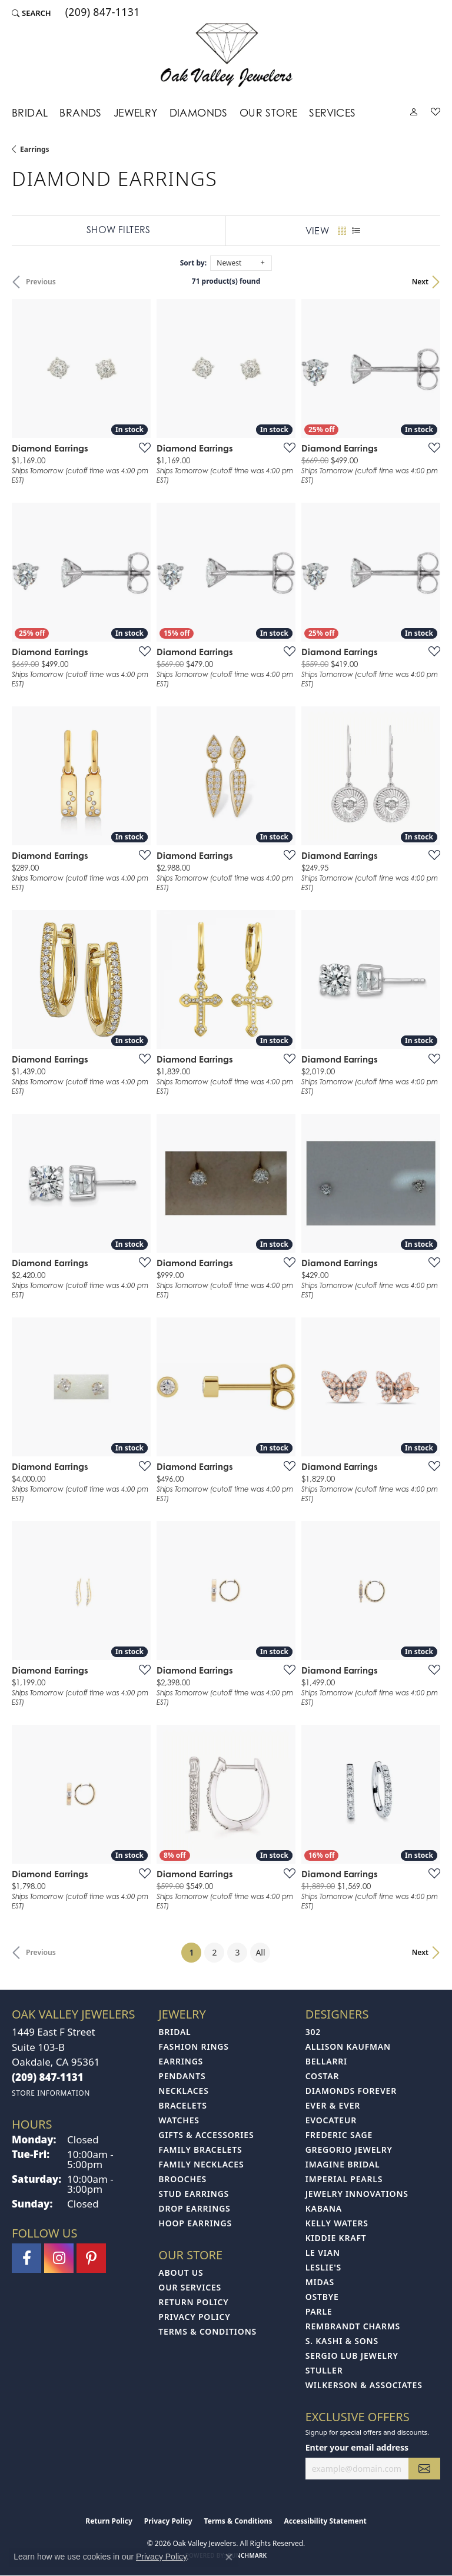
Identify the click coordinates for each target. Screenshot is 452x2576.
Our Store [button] (269, 113)
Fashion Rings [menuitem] (193, 2046)
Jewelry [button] (136, 113)
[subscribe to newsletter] (424, 2468)
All (260, 1952)
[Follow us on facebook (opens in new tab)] (26, 2258)
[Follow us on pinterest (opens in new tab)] (91, 2258)
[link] (101, 13)
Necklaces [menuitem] (183, 2090)
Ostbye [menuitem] (322, 2296)
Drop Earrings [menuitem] (194, 2208)
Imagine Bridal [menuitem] (342, 2164)
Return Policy (193, 2302)
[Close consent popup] (228, 2557)
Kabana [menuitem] (323, 2208)
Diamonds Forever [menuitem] (351, 2090)
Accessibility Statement (325, 2521)
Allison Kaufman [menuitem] (348, 2046)
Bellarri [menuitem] (326, 2061)
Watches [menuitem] (179, 2120)
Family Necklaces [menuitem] (201, 2164)
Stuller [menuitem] (324, 2370)
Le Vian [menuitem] (322, 2252)
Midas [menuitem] (319, 2282)
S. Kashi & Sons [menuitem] (341, 2340)
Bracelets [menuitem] (182, 2105)
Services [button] (332, 113)
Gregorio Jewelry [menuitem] (349, 2149)
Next (420, 282)
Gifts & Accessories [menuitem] (206, 2134)
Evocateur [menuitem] (331, 2120)
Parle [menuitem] (319, 2311)
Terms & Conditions (207, 2331)
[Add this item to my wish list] (141, 447)
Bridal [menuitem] (174, 2031)
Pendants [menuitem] (181, 2076)
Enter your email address (356, 2447)
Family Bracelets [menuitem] (200, 2149)
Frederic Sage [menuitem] (339, 2134)
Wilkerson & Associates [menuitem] (364, 2385)
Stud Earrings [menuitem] (193, 2193)
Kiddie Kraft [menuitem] (336, 2237)
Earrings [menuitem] (180, 2061)
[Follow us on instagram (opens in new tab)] (59, 2258)
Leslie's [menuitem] (323, 2267)
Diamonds (199, 113)
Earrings (34, 149)
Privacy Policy (194, 2316)
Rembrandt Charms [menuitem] (352, 2326)
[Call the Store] (48, 2077)
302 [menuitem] (313, 2031)
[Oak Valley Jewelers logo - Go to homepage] (226, 55)
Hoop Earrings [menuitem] (195, 2223)
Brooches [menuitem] (182, 2179)
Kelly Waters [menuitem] (336, 2223)
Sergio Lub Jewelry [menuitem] (351, 2355)
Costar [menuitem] (322, 2076)
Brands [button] (80, 113)
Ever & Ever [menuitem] (332, 2105)
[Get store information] (51, 2093)
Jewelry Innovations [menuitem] (356, 2193)
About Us (180, 2272)
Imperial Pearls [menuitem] (344, 2179)
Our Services (189, 2287)
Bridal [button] (30, 113)
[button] (31, 13)
